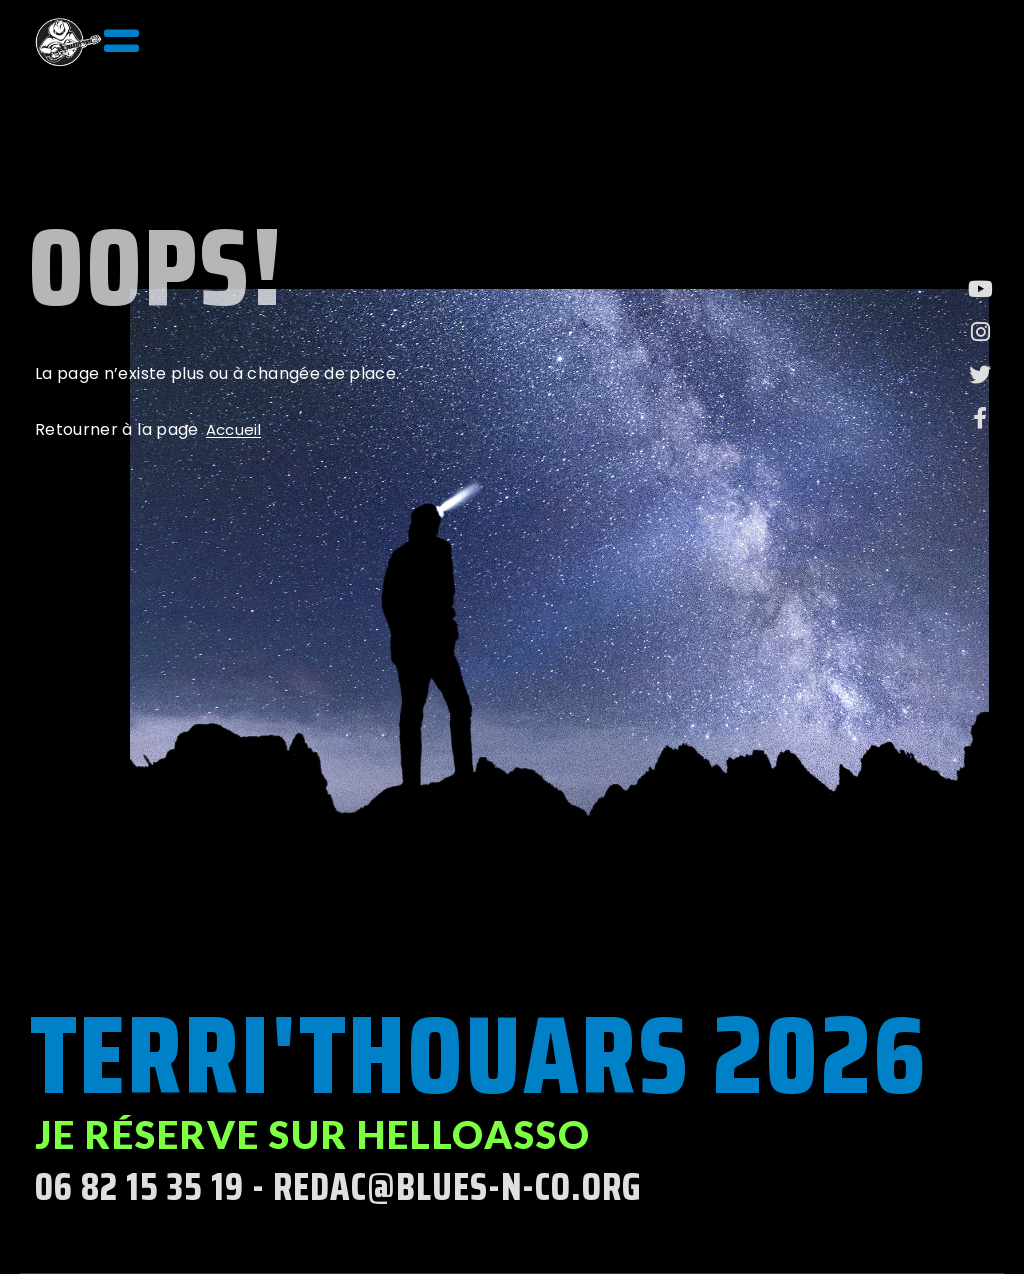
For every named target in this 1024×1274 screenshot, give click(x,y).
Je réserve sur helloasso (313, 1134)
